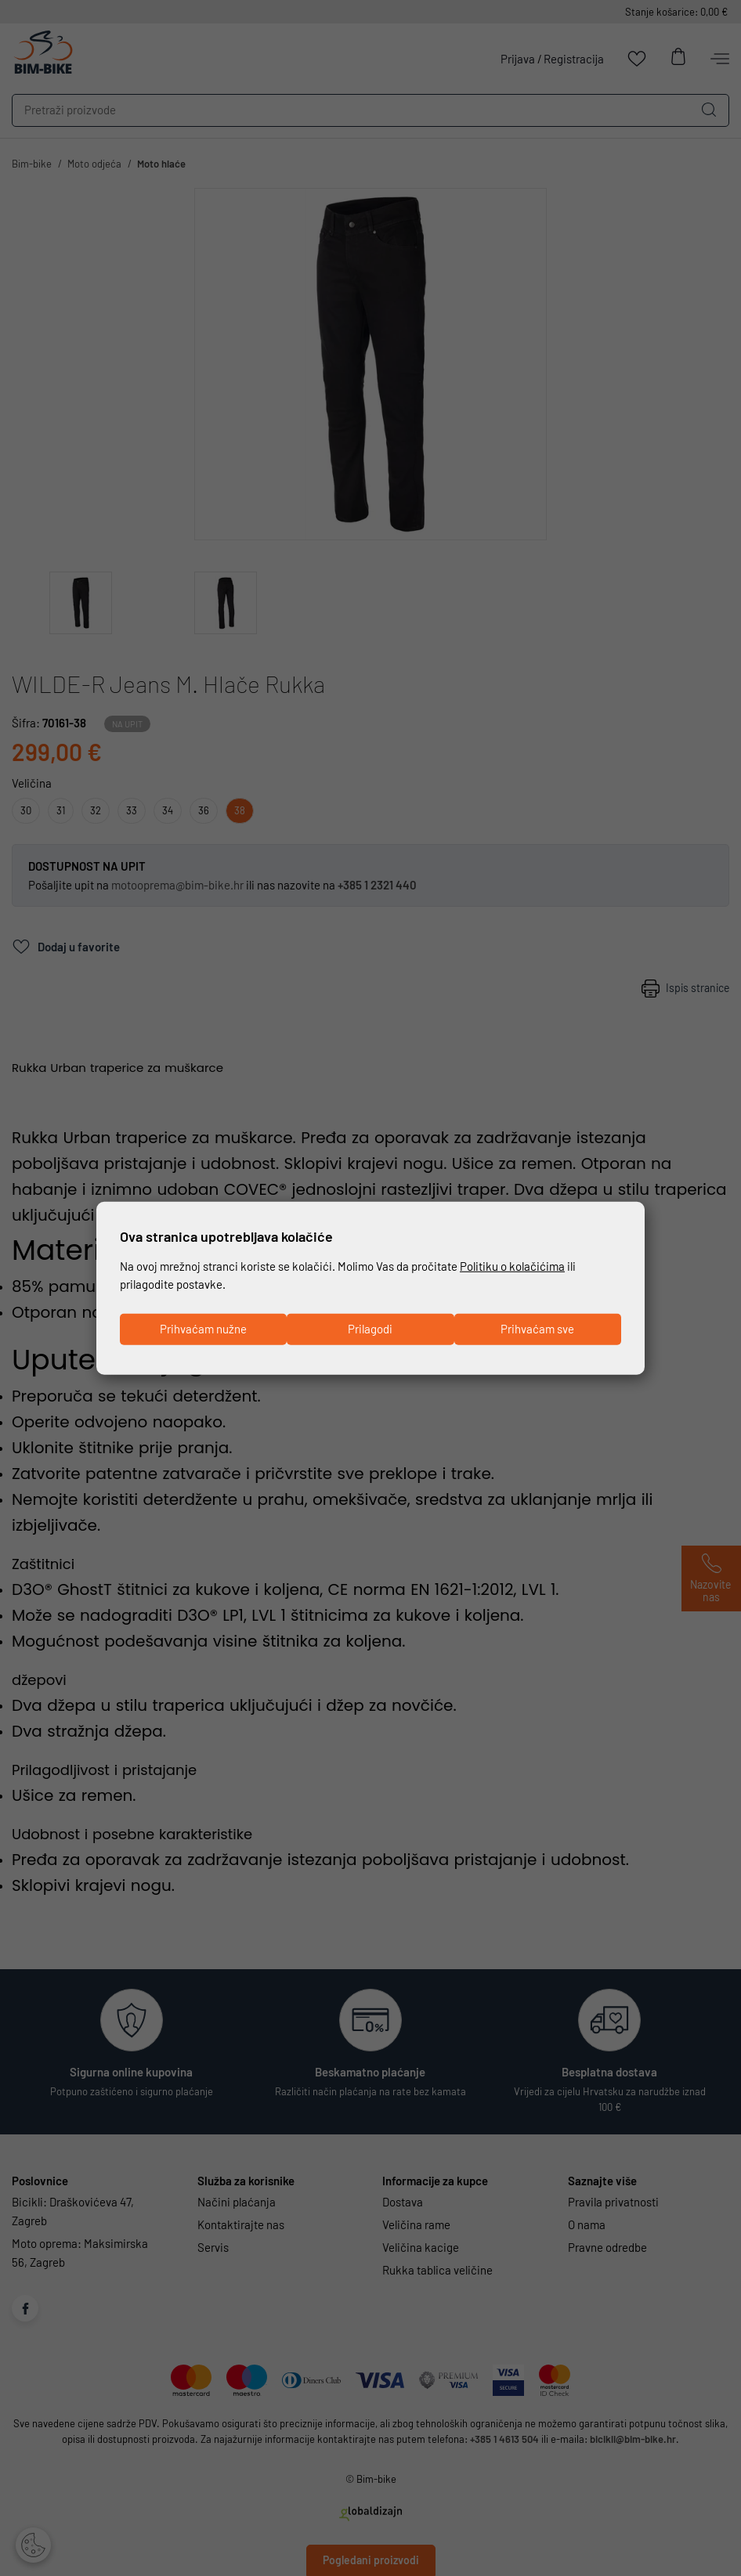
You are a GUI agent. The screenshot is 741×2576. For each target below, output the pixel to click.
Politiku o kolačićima (512, 1265)
